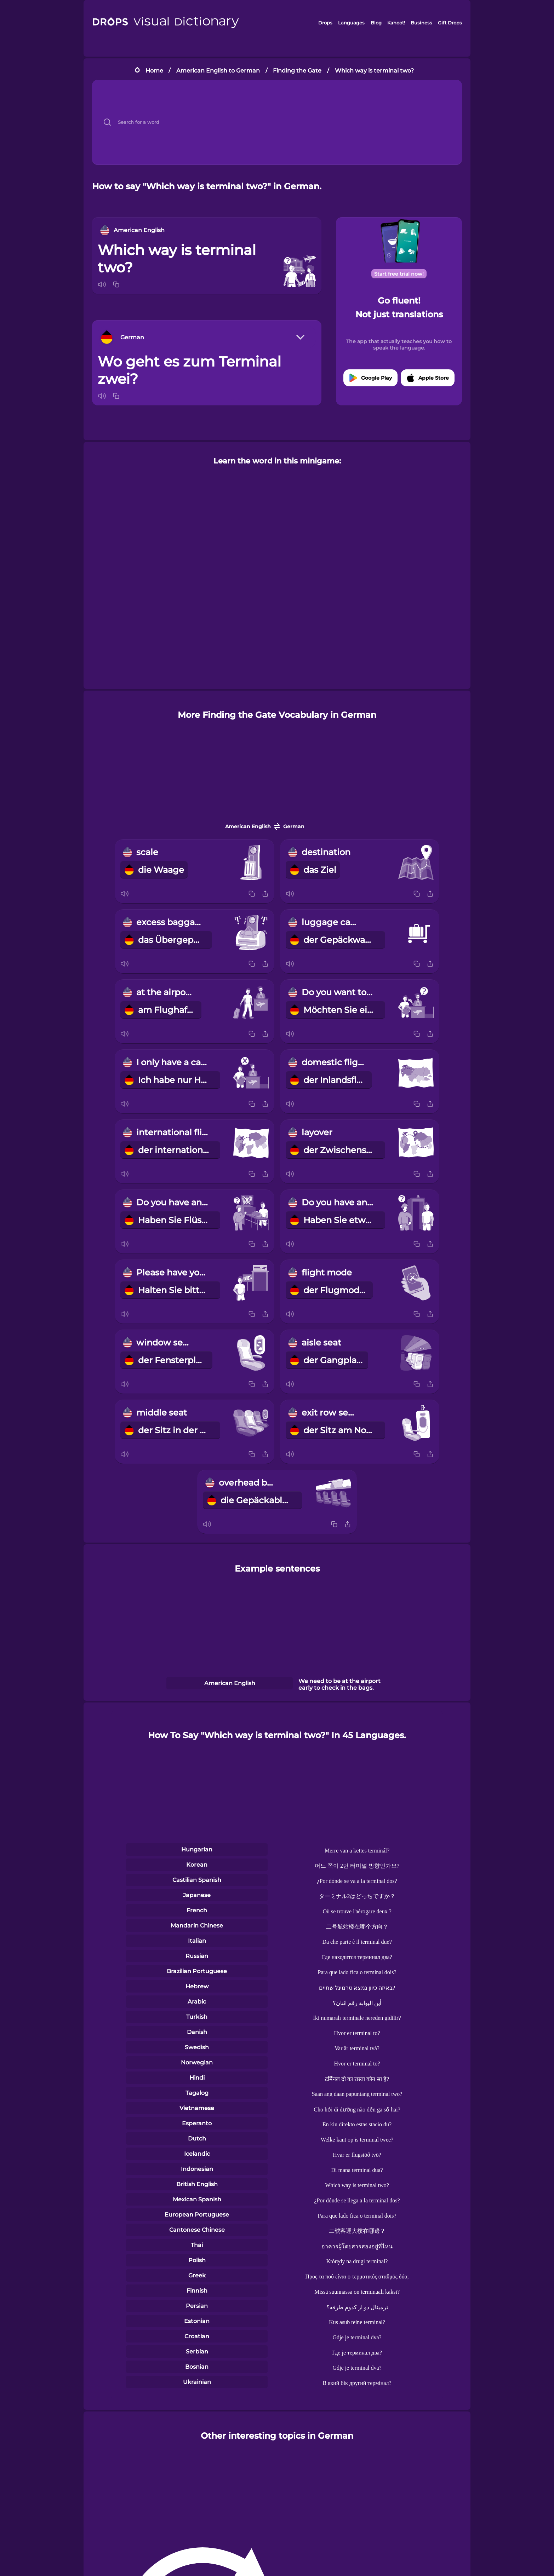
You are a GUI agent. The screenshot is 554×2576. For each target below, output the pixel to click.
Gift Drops (450, 22)
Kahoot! (396, 22)
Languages (351, 22)
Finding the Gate (297, 70)
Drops (325, 22)
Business (421, 22)
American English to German (218, 70)
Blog (376, 22)
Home (154, 70)
